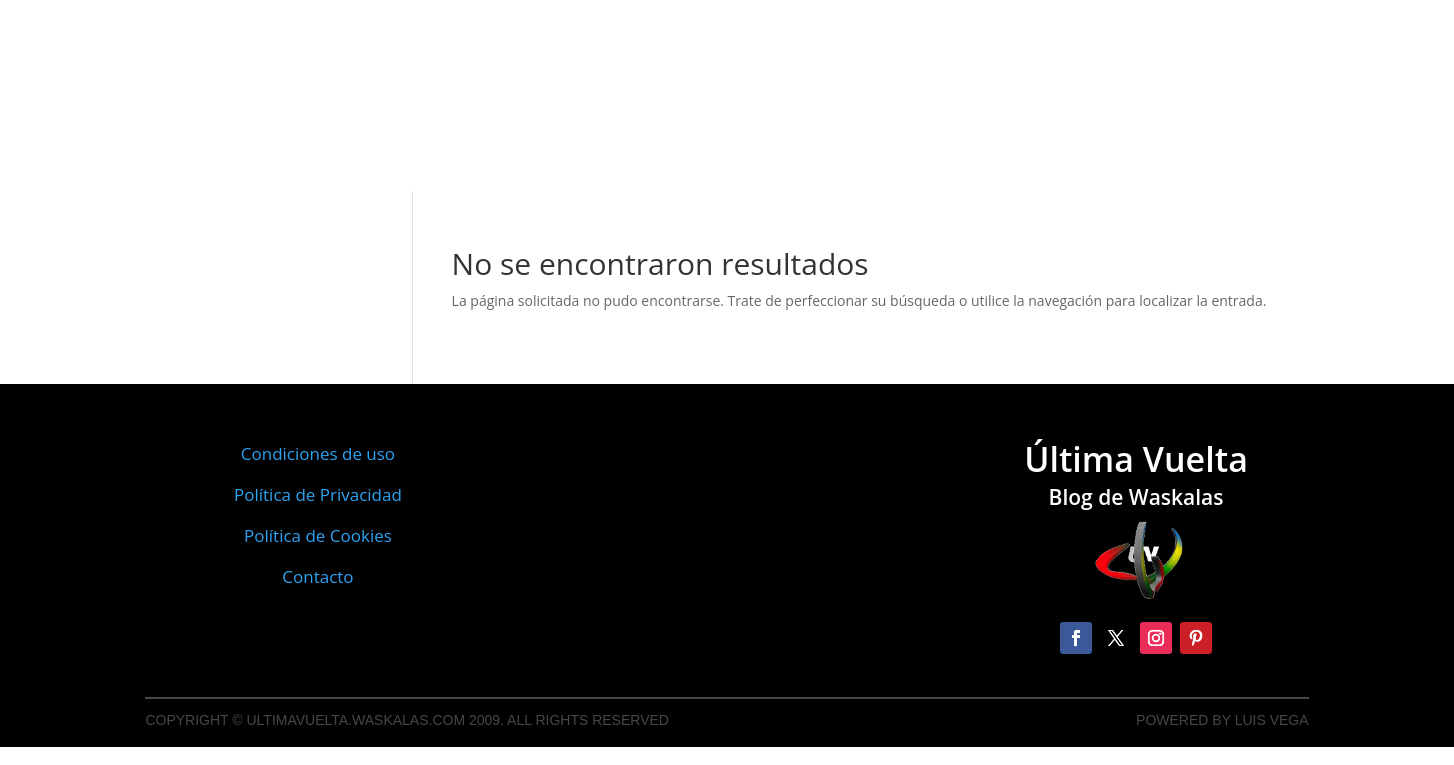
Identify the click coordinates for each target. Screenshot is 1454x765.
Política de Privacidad (318, 494)
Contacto (317, 576)
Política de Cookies (318, 535)
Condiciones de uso (318, 453)
